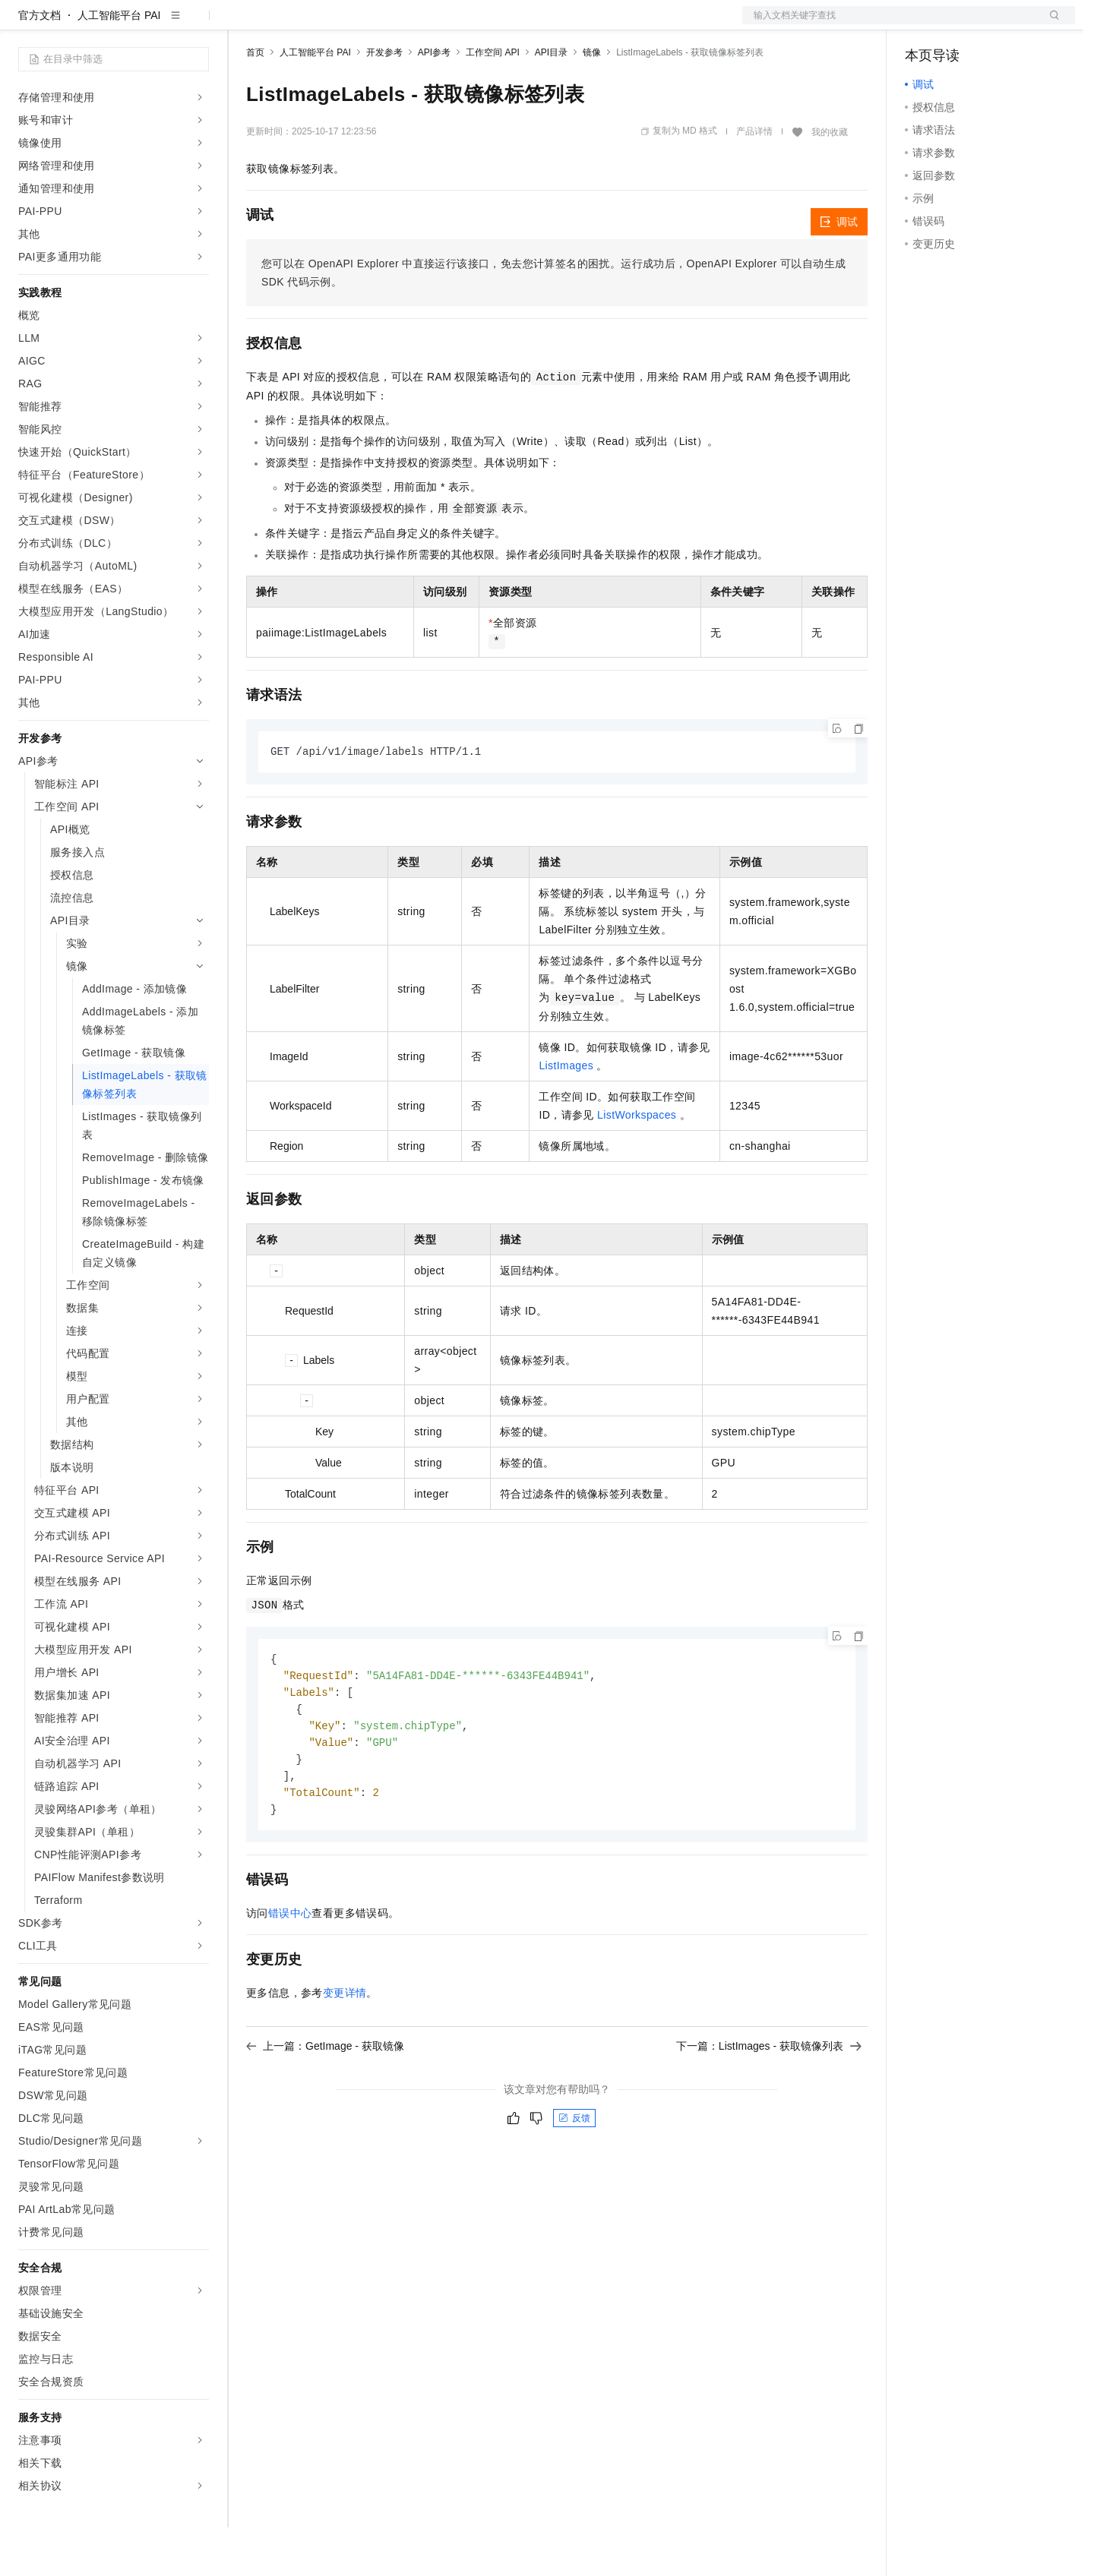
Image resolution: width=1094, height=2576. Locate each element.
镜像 (592, 101)
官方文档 (39, 64)
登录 (1050, 24)
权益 (291, 24)
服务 (448, 24)
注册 (994, 24)
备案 (921, 24)
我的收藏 (829, 180)
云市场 (370, 24)
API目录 (551, 101)
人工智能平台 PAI (118, 64)
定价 (328, 24)
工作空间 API (493, 101)
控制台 (958, 24)
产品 (197, 24)
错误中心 (290, 1970)
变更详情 (345, 2050)
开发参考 (384, 101)
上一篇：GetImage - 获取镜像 (325, 2103)
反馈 (574, 2175)
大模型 (156, 24)
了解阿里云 (500, 24)
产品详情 (754, 180)
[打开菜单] (24, 24)
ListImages (566, 1115)
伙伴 (411, 24)
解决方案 (244, 24)
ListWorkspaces (636, 1164)
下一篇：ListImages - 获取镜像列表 (769, 2103)
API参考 (434, 101)
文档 (890, 24)
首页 (255, 101)
